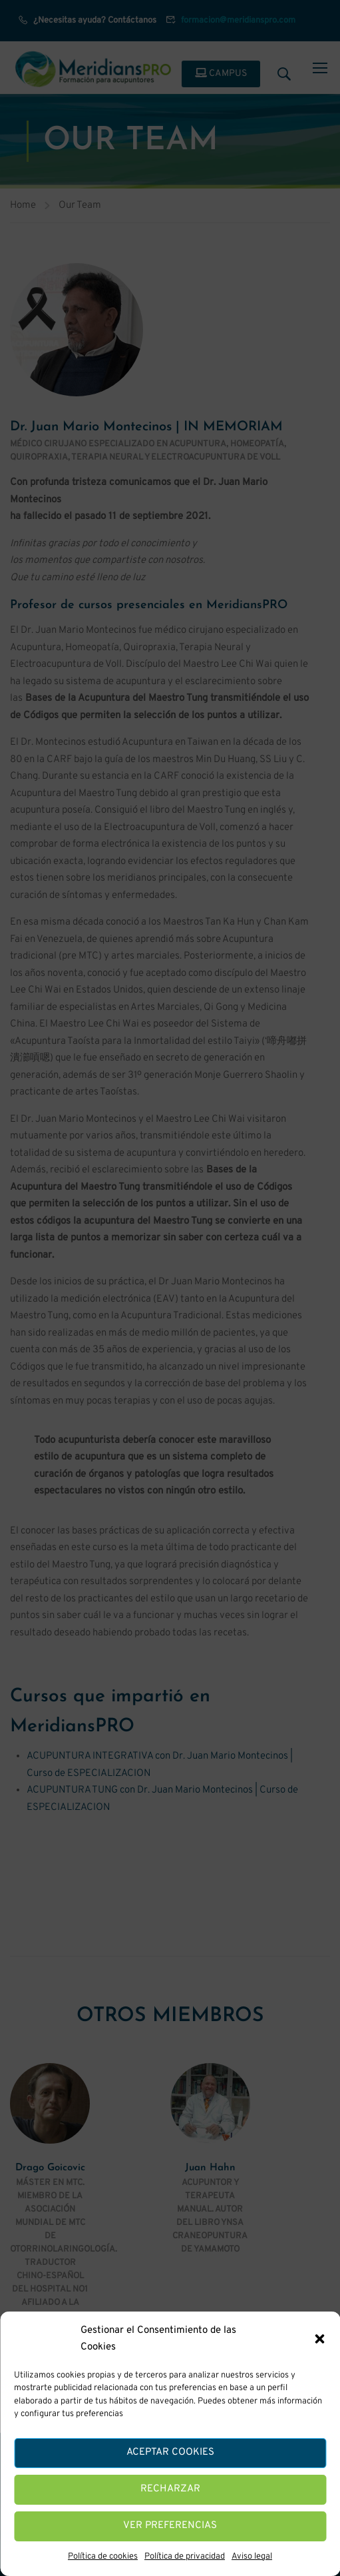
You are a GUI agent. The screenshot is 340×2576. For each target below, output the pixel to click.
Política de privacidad (184, 2556)
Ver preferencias (170, 2525)
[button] (319, 2339)
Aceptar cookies (170, 2452)
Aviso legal (252, 2556)
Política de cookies (103, 2556)
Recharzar (170, 2489)
